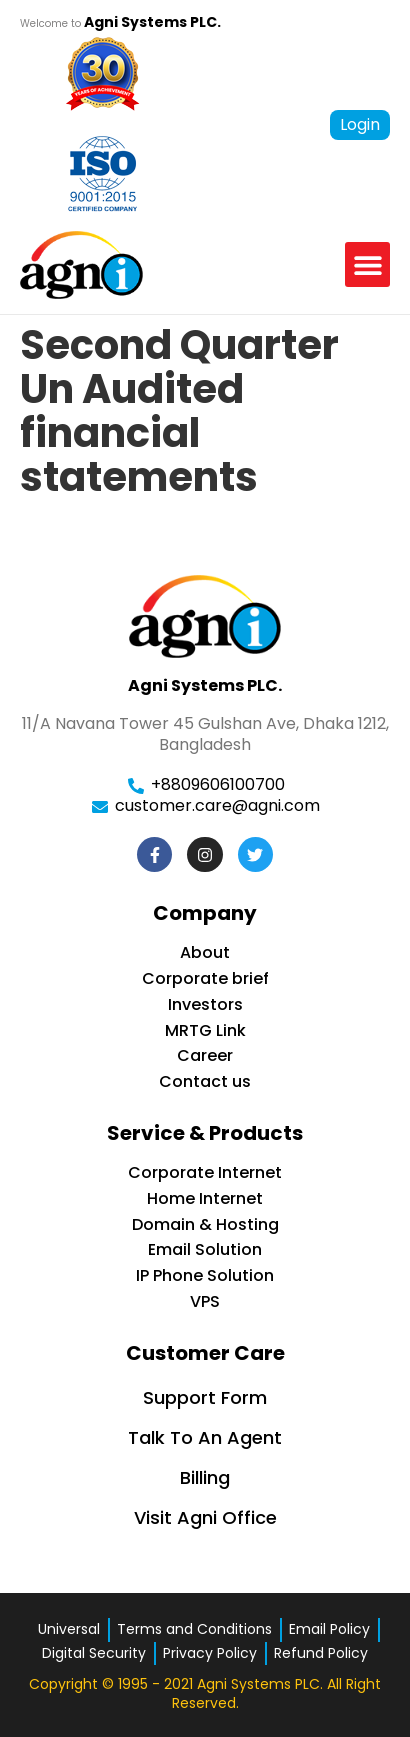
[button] (367, 264)
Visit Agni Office (205, 1517)
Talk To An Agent (205, 1437)
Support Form (205, 1397)
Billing (205, 1477)
